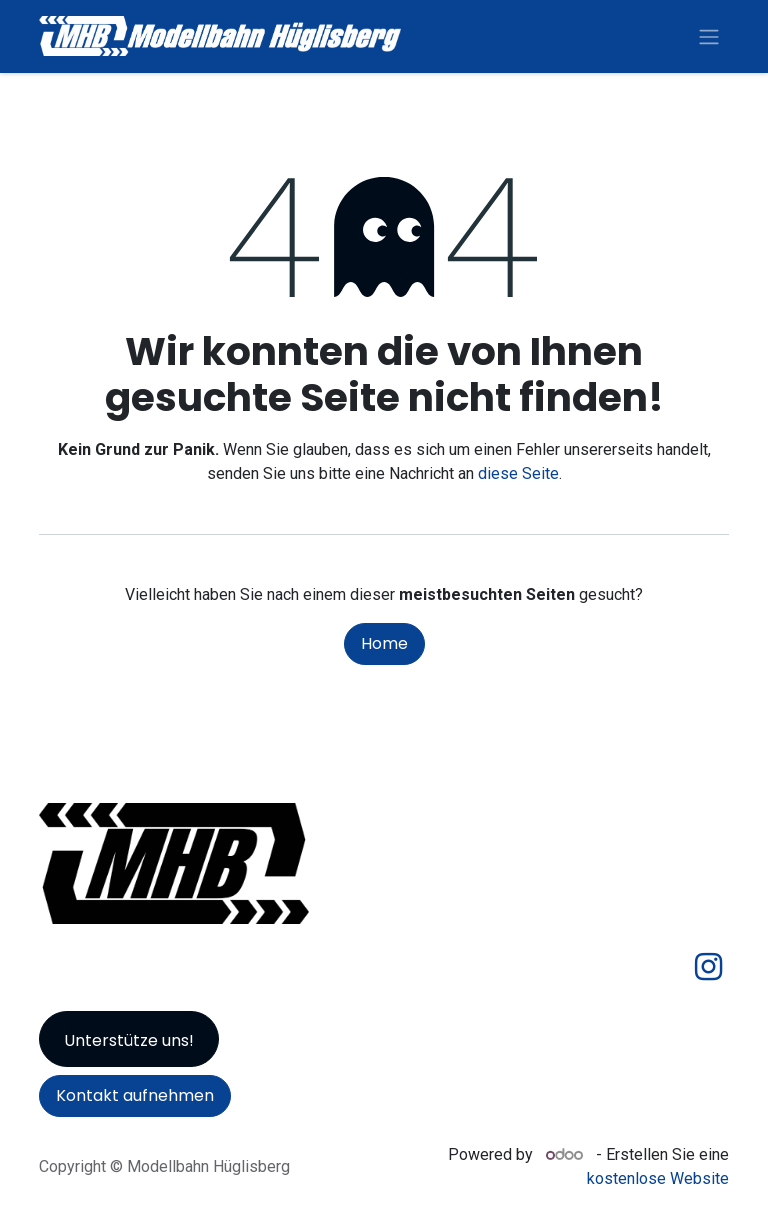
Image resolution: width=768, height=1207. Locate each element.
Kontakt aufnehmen (135, 1095)
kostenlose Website (658, 1178)
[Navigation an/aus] (709, 36)
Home (384, 643)
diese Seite (518, 473)
